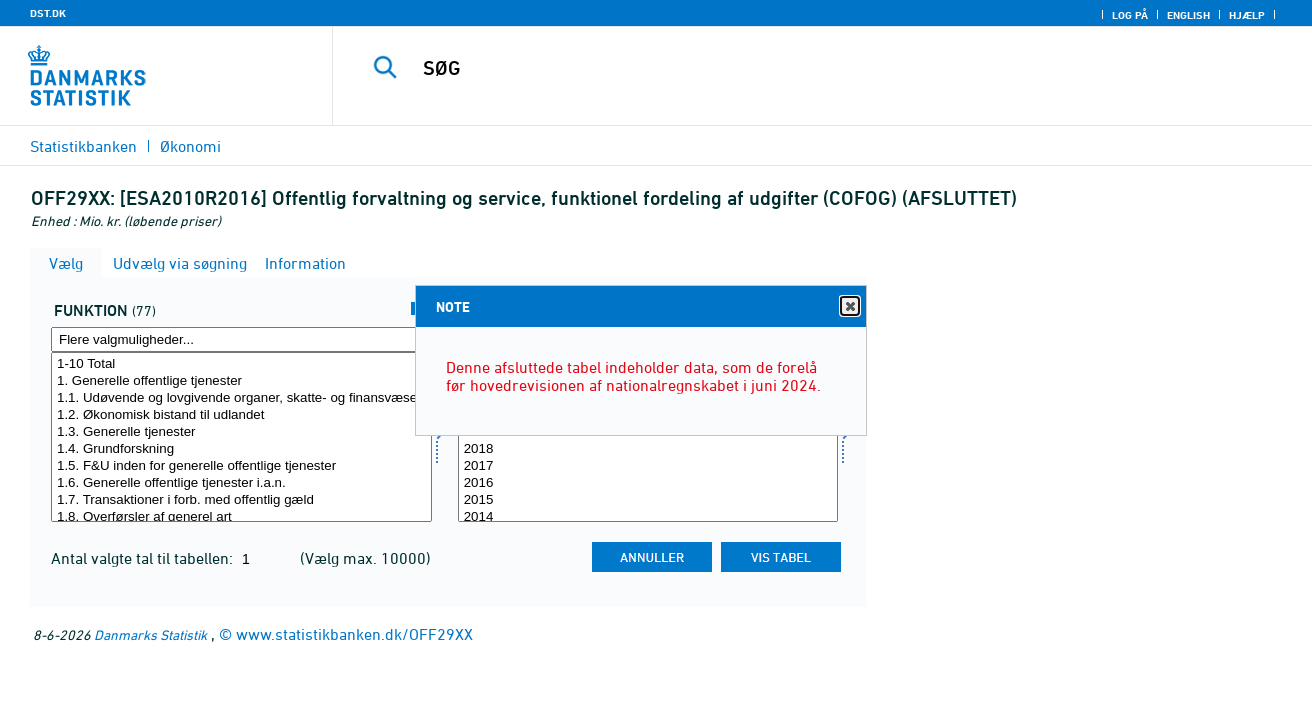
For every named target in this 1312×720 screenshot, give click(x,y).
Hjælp (1247, 15)
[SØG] (801, 68)
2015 (648, 500)
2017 (648, 466)
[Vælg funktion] (241, 437)
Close (849, 306)
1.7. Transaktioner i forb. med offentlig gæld (241, 500)
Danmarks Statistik (150, 634)
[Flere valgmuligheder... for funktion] (241, 339)
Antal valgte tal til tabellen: (144, 558)
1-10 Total (241, 364)
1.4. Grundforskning (241, 449)
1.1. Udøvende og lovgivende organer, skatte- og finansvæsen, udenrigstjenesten (241, 398)
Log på (1130, 15)
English (1188, 15)
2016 (648, 483)
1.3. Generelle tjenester (241, 432)
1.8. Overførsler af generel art (241, 517)
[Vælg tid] (648, 437)
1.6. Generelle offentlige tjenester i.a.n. (241, 483)
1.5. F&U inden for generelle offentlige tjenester (241, 466)
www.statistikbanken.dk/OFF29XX (354, 634)
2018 (648, 449)
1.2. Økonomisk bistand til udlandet (241, 415)
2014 (648, 517)
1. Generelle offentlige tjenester (241, 381)
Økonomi (190, 146)
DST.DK (48, 13)
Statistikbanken (83, 146)
